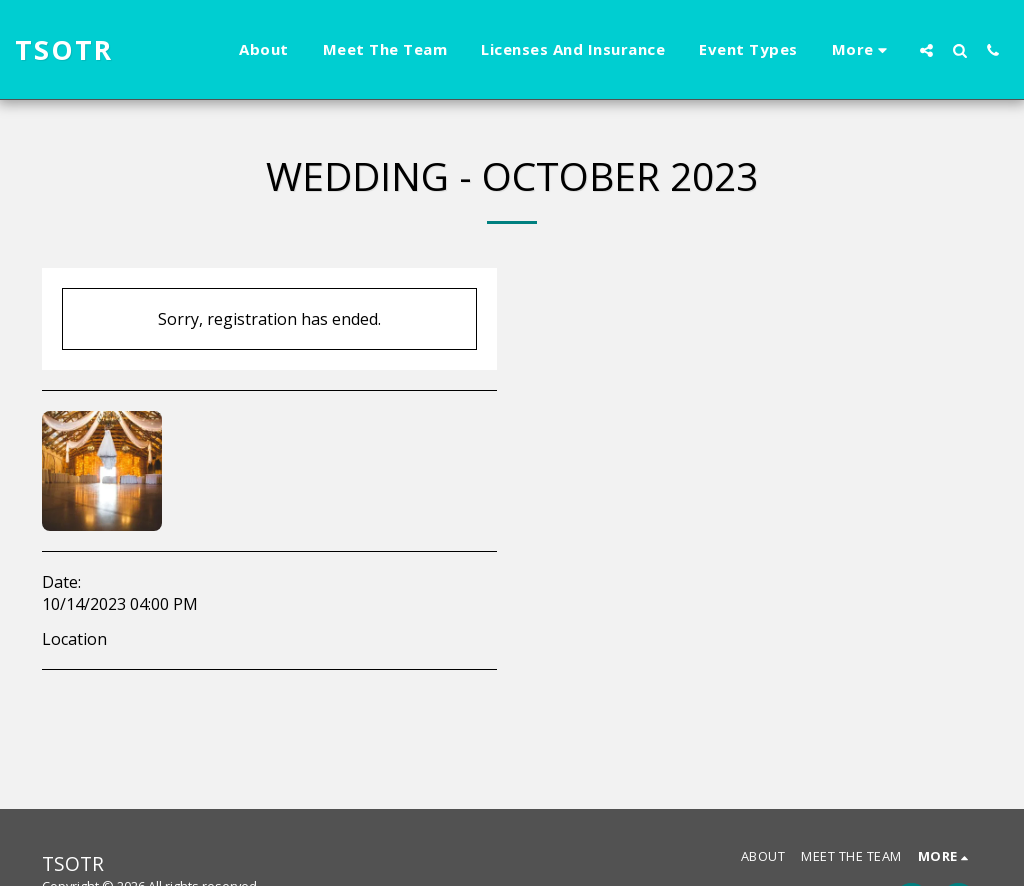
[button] (926, 50)
